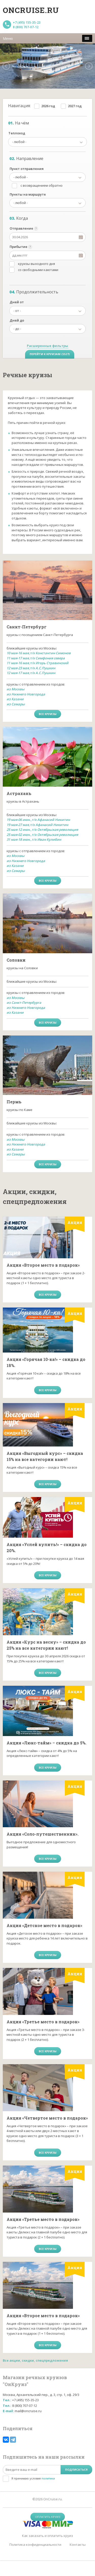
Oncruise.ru (31, 10)
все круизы (47, 714)
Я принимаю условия (33, 2478)
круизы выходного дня (36, 263)
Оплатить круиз (47, 2517)
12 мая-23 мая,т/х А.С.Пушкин (31, 668)
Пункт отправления (27, 168)
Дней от (17, 302)
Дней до (17, 320)
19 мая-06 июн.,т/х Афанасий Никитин (38, 819)
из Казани (15, 699)
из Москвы (16, 689)
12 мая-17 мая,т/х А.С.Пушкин (31, 673)
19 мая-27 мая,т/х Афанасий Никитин (37, 824)
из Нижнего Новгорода (26, 694)
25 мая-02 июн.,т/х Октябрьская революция (42, 834)
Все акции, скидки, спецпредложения (35, 2360)
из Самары (16, 704)
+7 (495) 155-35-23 (27, 22)
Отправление (21, 228)
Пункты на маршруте (28, 194)
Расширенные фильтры (47, 345)
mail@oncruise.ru (28, 2411)
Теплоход (16, 133)
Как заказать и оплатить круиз (47, 2535)
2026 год (48, 106)
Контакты (78, 2544)
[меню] (87, 38)
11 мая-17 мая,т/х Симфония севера (36, 658)
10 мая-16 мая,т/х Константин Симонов (39, 653)
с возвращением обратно (42, 185)
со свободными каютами (38, 269)
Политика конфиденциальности (35, 2544)
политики (48, 2478)
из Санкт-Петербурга (24, 1002)
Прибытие (18, 246)
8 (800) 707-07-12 (26, 27)
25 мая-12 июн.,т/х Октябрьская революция (42, 829)
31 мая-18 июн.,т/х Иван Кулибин (34, 839)
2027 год (75, 106)
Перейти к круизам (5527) (50, 354)
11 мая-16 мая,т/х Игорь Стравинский (37, 663)
